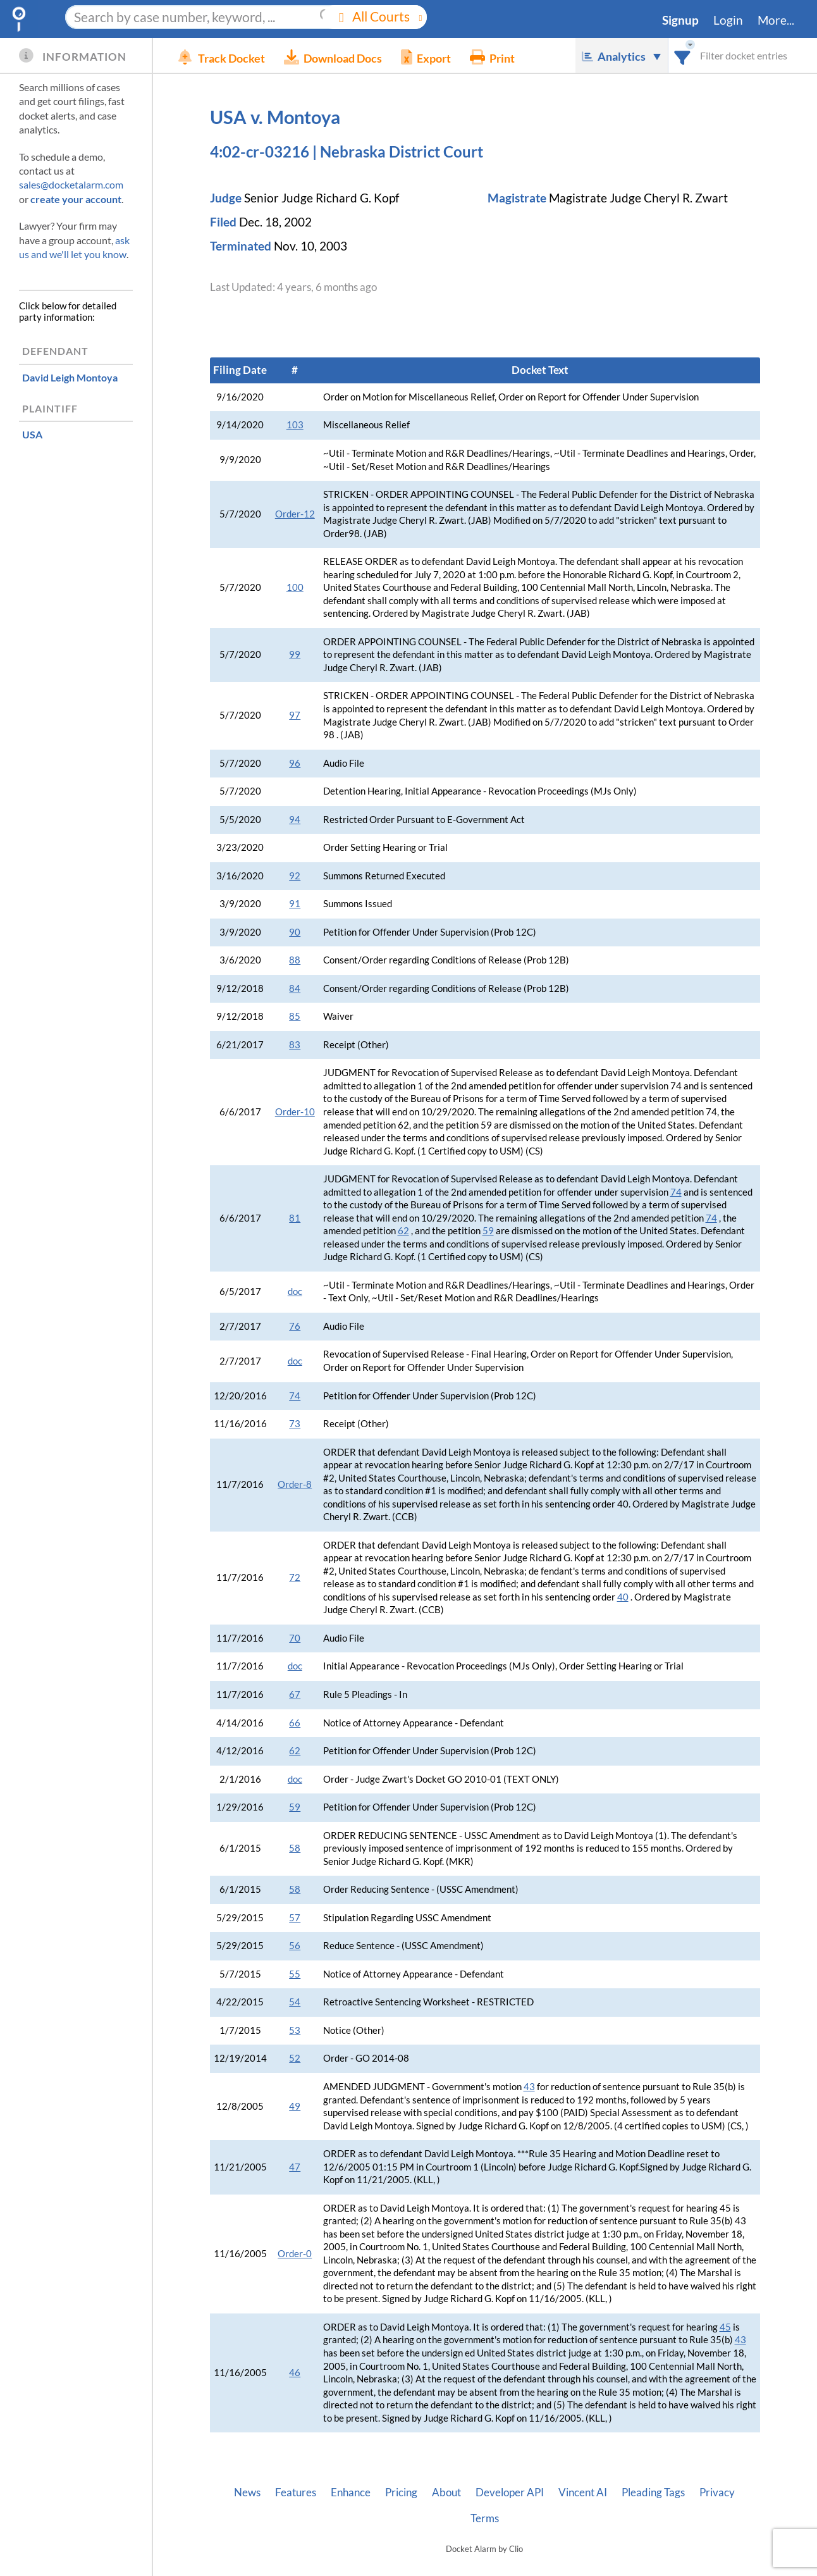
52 (294, 2058)
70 (294, 1638)
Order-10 (295, 1111)
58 (294, 1848)
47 (294, 2167)
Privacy (717, 2492)
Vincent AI (582, 2492)
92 (294, 875)
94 (294, 819)
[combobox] (682, 55)
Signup (680, 20)
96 (294, 763)
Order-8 (295, 1484)
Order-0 (295, 2253)
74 (676, 1192)
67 (294, 1694)
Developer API (510, 2492)
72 (294, 1577)
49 (294, 2106)
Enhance (351, 2492)
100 (295, 587)
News (247, 2492)
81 (294, 1218)
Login (728, 20)
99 (294, 654)
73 (294, 1423)
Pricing (401, 2492)
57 (294, 1917)
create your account (75, 199)
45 (725, 2327)
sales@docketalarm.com (71, 184)
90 (294, 932)
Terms (484, 2518)
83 (294, 1044)
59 (488, 1230)
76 (294, 1326)
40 (623, 1597)
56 (294, 1945)
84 (294, 988)
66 (294, 1723)
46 (294, 2372)
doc (295, 1291)
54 (294, 2002)
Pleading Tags (653, 2492)
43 (529, 2086)
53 (294, 2030)
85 (294, 1016)
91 (294, 903)
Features (295, 2492)
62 (403, 1230)
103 (295, 424)
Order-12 (295, 514)
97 (294, 715)
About (446, 2492)
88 (294, 960)
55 (294, 1974)
